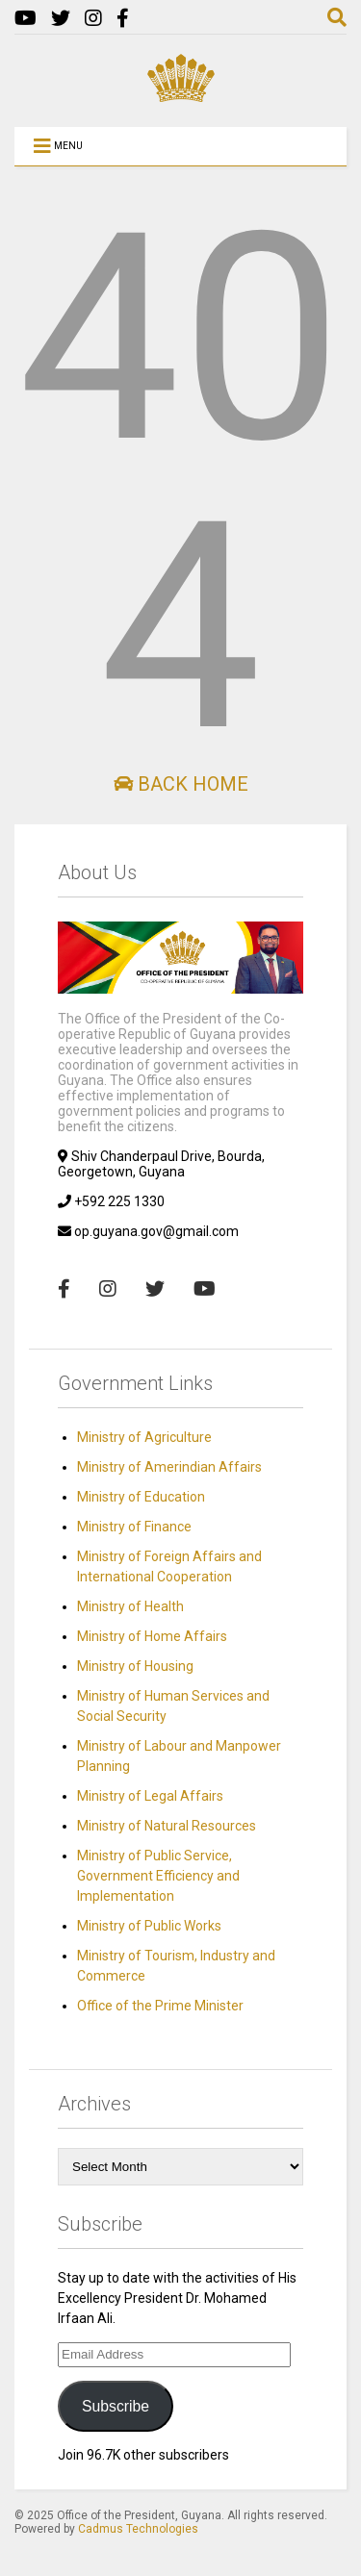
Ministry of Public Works (149, 1925)
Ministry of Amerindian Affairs (169, 1467)
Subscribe (115, 2406)
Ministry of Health (130, 1606)
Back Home (181, 784)
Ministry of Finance (134, 1526)
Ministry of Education (141, 1496)
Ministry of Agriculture (144, 1437)
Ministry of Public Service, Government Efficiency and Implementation (158, 1876)
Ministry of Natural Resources (166, 1825)
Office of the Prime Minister (160, 2005)
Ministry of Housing (135, 1666)
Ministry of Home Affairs (152, 1636)
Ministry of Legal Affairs (150, 1796)
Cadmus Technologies (138, 2529)
